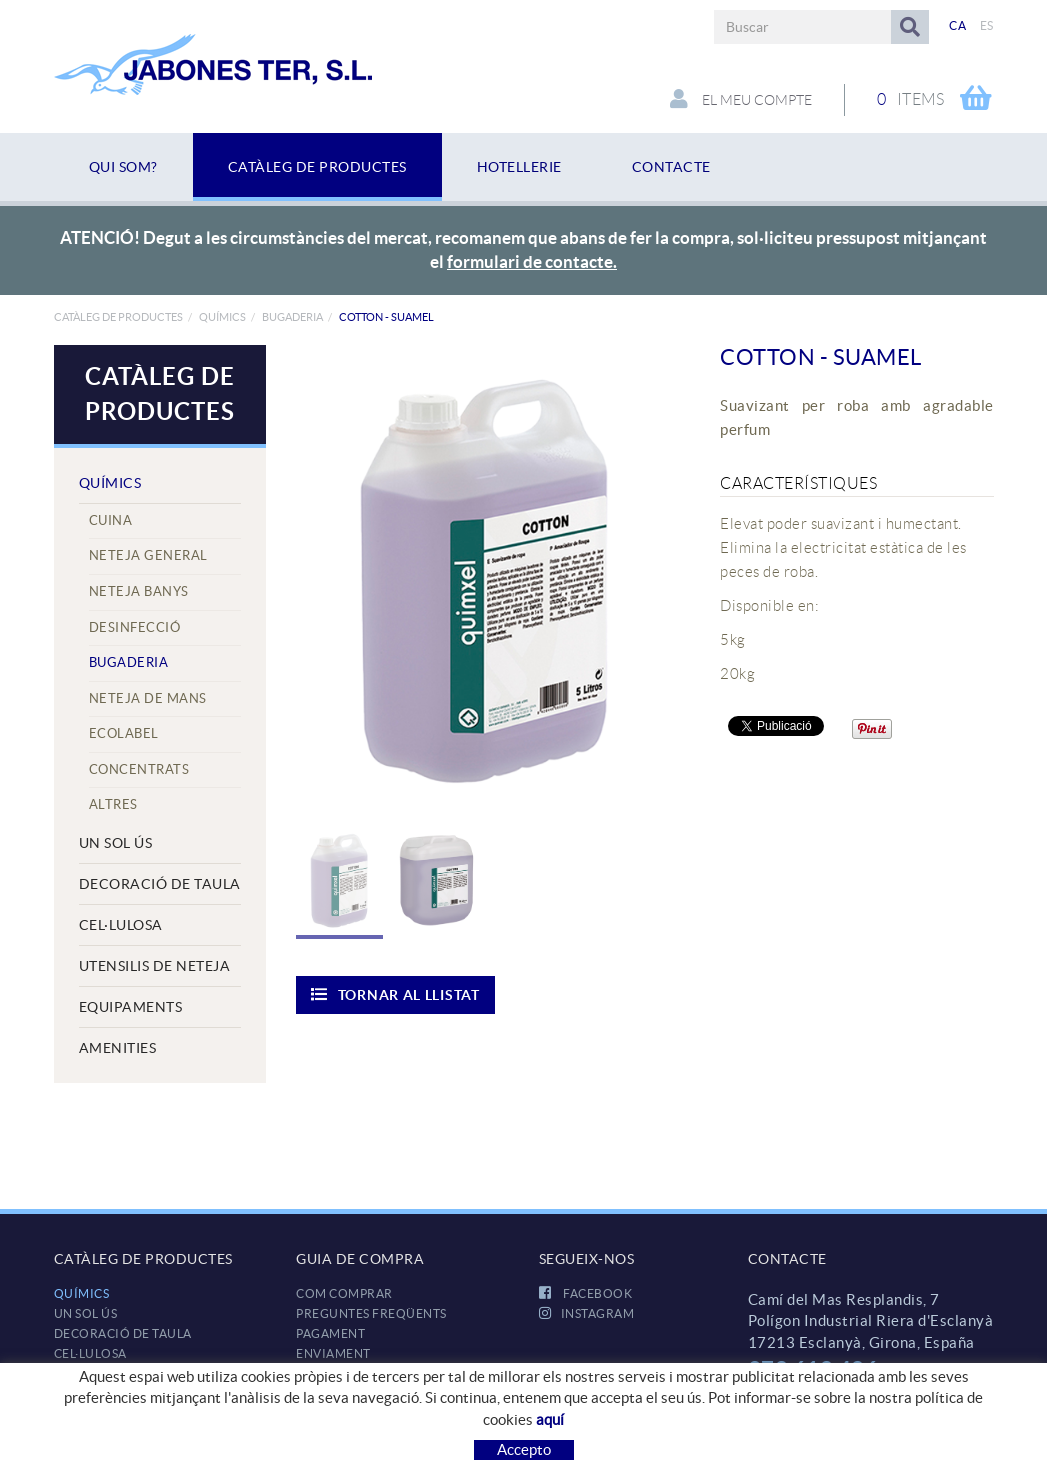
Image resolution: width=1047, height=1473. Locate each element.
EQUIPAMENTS (131, 1007)
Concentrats (139, 769)
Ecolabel (124, 733)
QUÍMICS (222, 317)
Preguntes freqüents (371, 1313)
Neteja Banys (139, 591)
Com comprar (344, 1293)
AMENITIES (118, 1048)
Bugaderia (292, 317)
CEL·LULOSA (121, 925)
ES (987, 25)
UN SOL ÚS (116, 843)
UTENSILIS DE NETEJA (155, 966)
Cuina (111, 520)
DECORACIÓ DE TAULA (160, 884)
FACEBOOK (586, 1293)
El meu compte (741, 99)
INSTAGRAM (587, 1313)
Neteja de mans (148, 698)
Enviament (333, 1353)
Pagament (330, 1333)
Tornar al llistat (395, 994)
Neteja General (148, 555)
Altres (113, 804)
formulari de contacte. (532, 261)
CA (957, 25)
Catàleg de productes (118, 317)
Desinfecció (135, 627)
